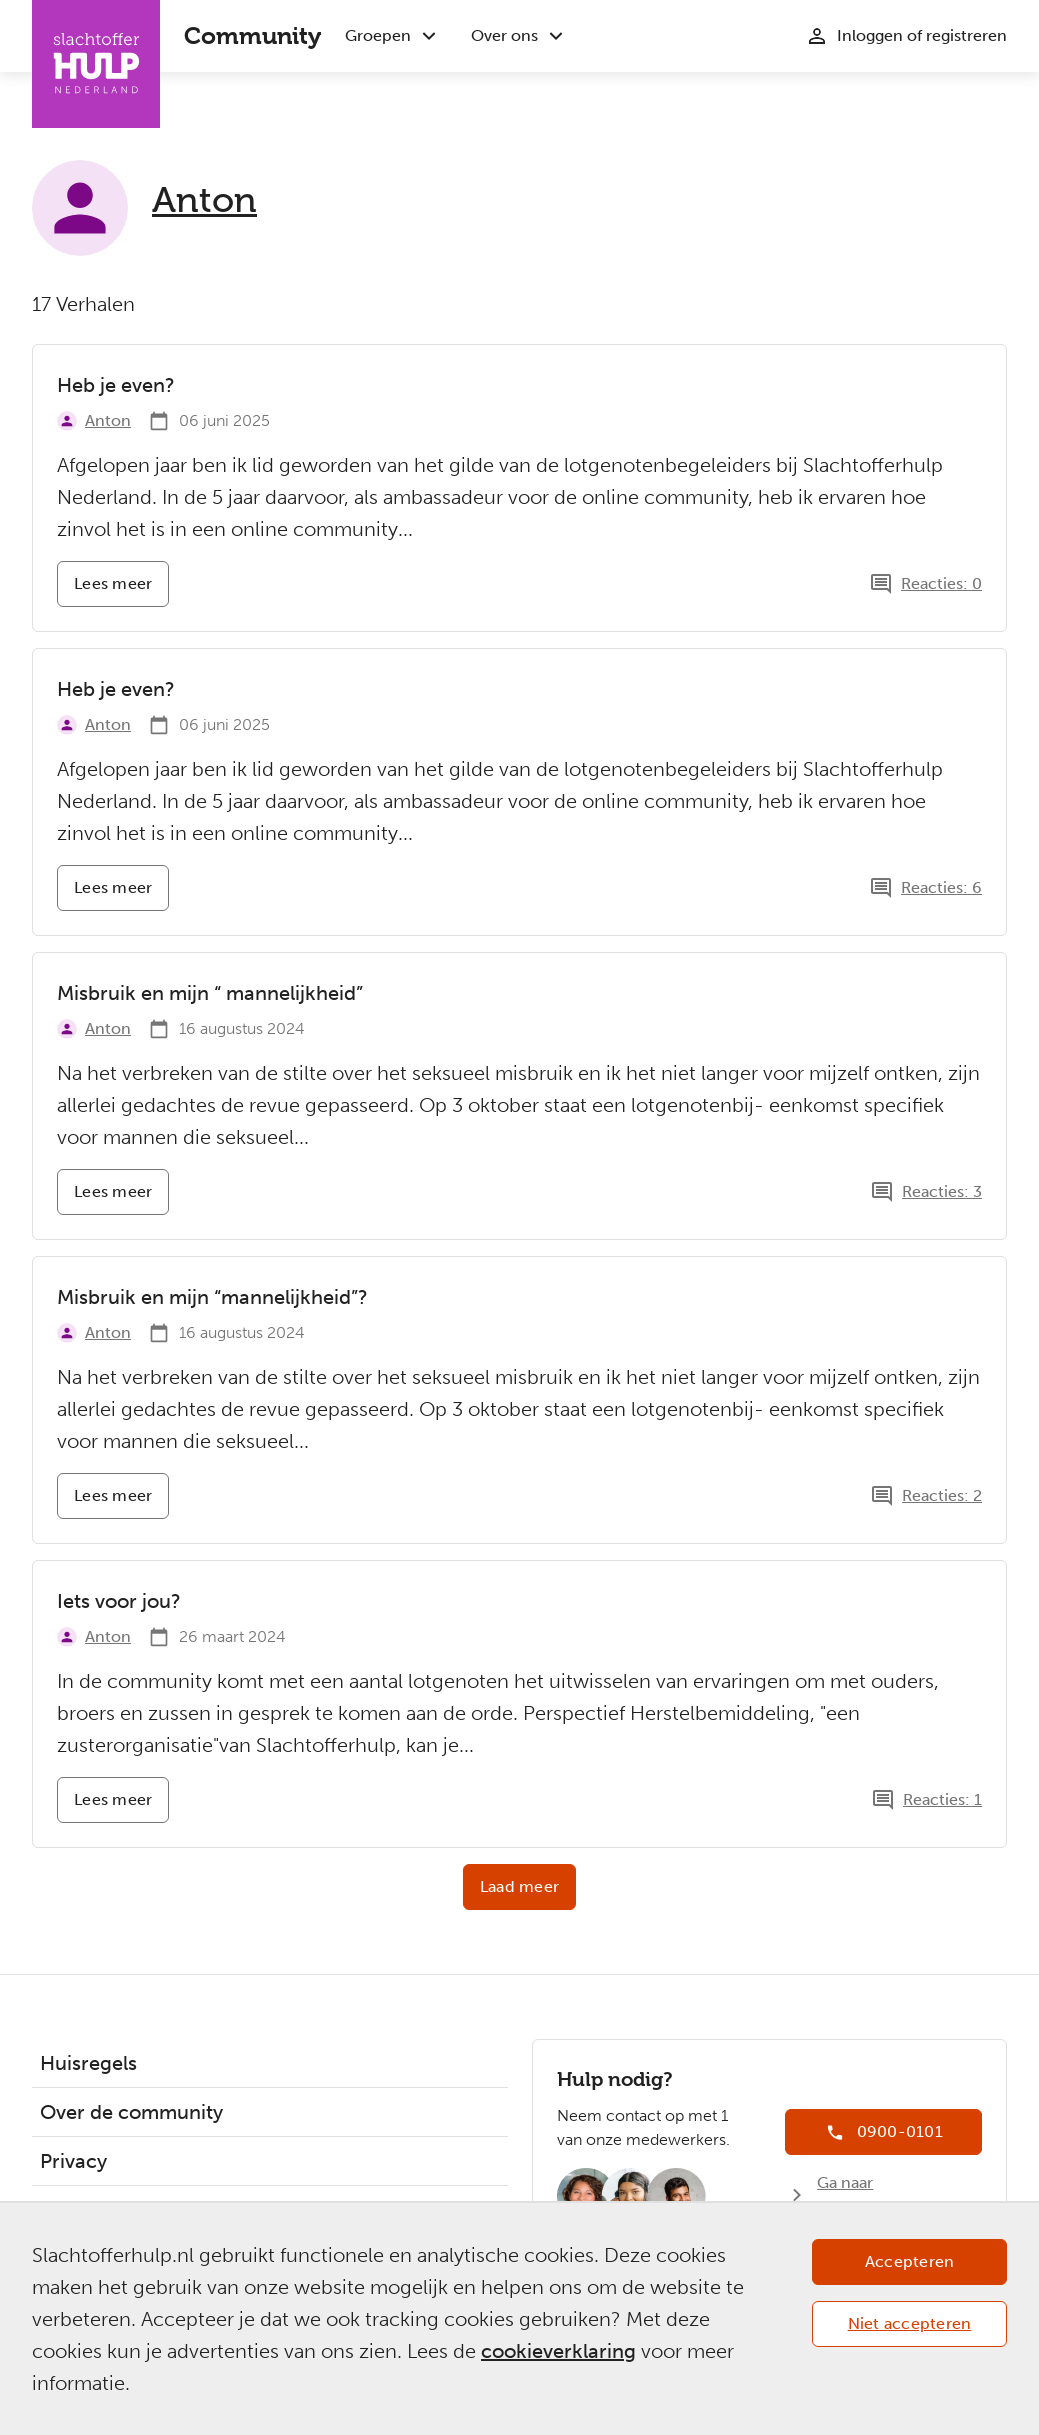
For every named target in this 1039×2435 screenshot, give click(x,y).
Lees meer (121, 590)
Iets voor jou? (119, 1601)
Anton (204, 200)
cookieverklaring (558, 2351)
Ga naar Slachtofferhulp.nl (884, 2194)
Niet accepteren (910, 2323)
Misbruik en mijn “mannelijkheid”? (212, 1297)
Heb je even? (116, 385)
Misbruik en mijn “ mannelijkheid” (210, 993)
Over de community (131, 2112)
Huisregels (88, 2063)
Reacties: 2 (942, 1495)
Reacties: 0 (941, 583)
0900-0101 (900, 2131)
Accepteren (910, 2261)
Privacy (73, 2161)
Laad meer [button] (519, 1886)
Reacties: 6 (941, 887)
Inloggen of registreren (922, 35)
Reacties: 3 (942, 1191)
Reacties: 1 (942, 1799)
